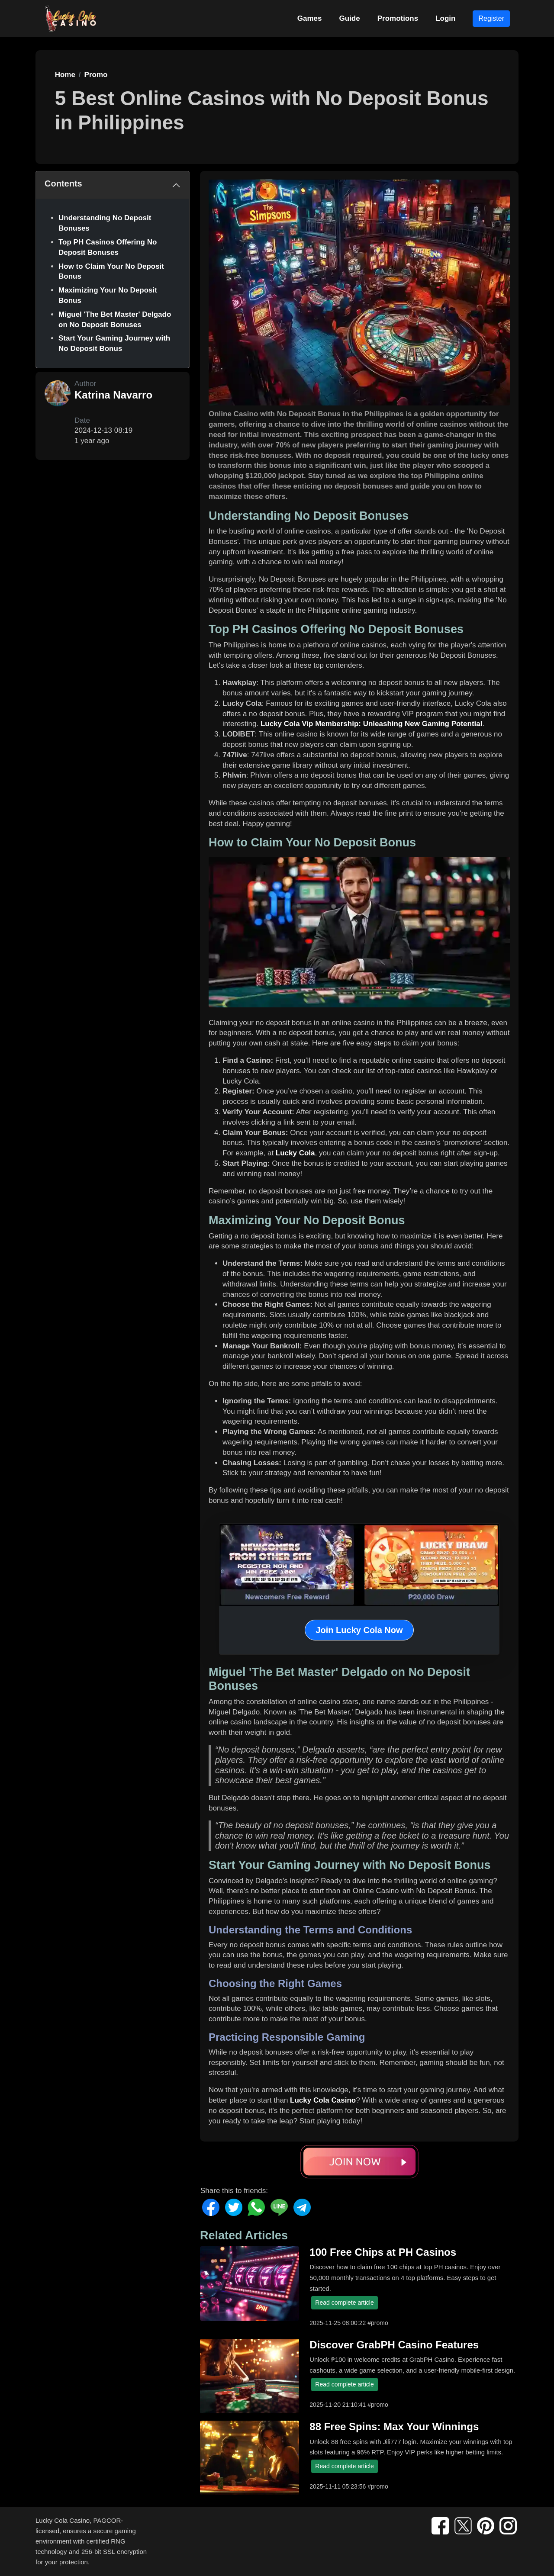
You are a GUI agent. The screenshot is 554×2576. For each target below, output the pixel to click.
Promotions (397, 18)
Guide (349, 18)
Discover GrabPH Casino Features (394, 2345)
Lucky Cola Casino (323, 2100)
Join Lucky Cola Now (359, 1630)
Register (491, 18)
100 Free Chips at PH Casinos (382, 2252)
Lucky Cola (295, 1153)
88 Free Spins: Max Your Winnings (394, 2426)
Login (445, 18)
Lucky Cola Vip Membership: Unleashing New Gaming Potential (372, 724)
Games (309, 18)
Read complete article (344, 2302)
